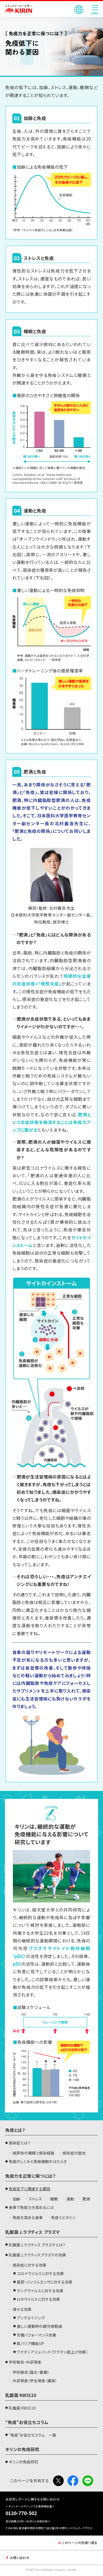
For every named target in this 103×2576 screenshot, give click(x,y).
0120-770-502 (21, 2513)
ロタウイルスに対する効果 (38, 2299)
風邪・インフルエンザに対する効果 (45, 2282)
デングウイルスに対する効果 (40, 2290)
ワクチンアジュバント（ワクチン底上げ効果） (52, 2352)
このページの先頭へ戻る (80, 2543)
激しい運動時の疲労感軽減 (39, 2326)
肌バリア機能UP (30, 2343)
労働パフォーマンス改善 (36, 2335)
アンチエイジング (31, 2317)
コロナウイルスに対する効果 (40, 2273)
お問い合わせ (19, 2557)
